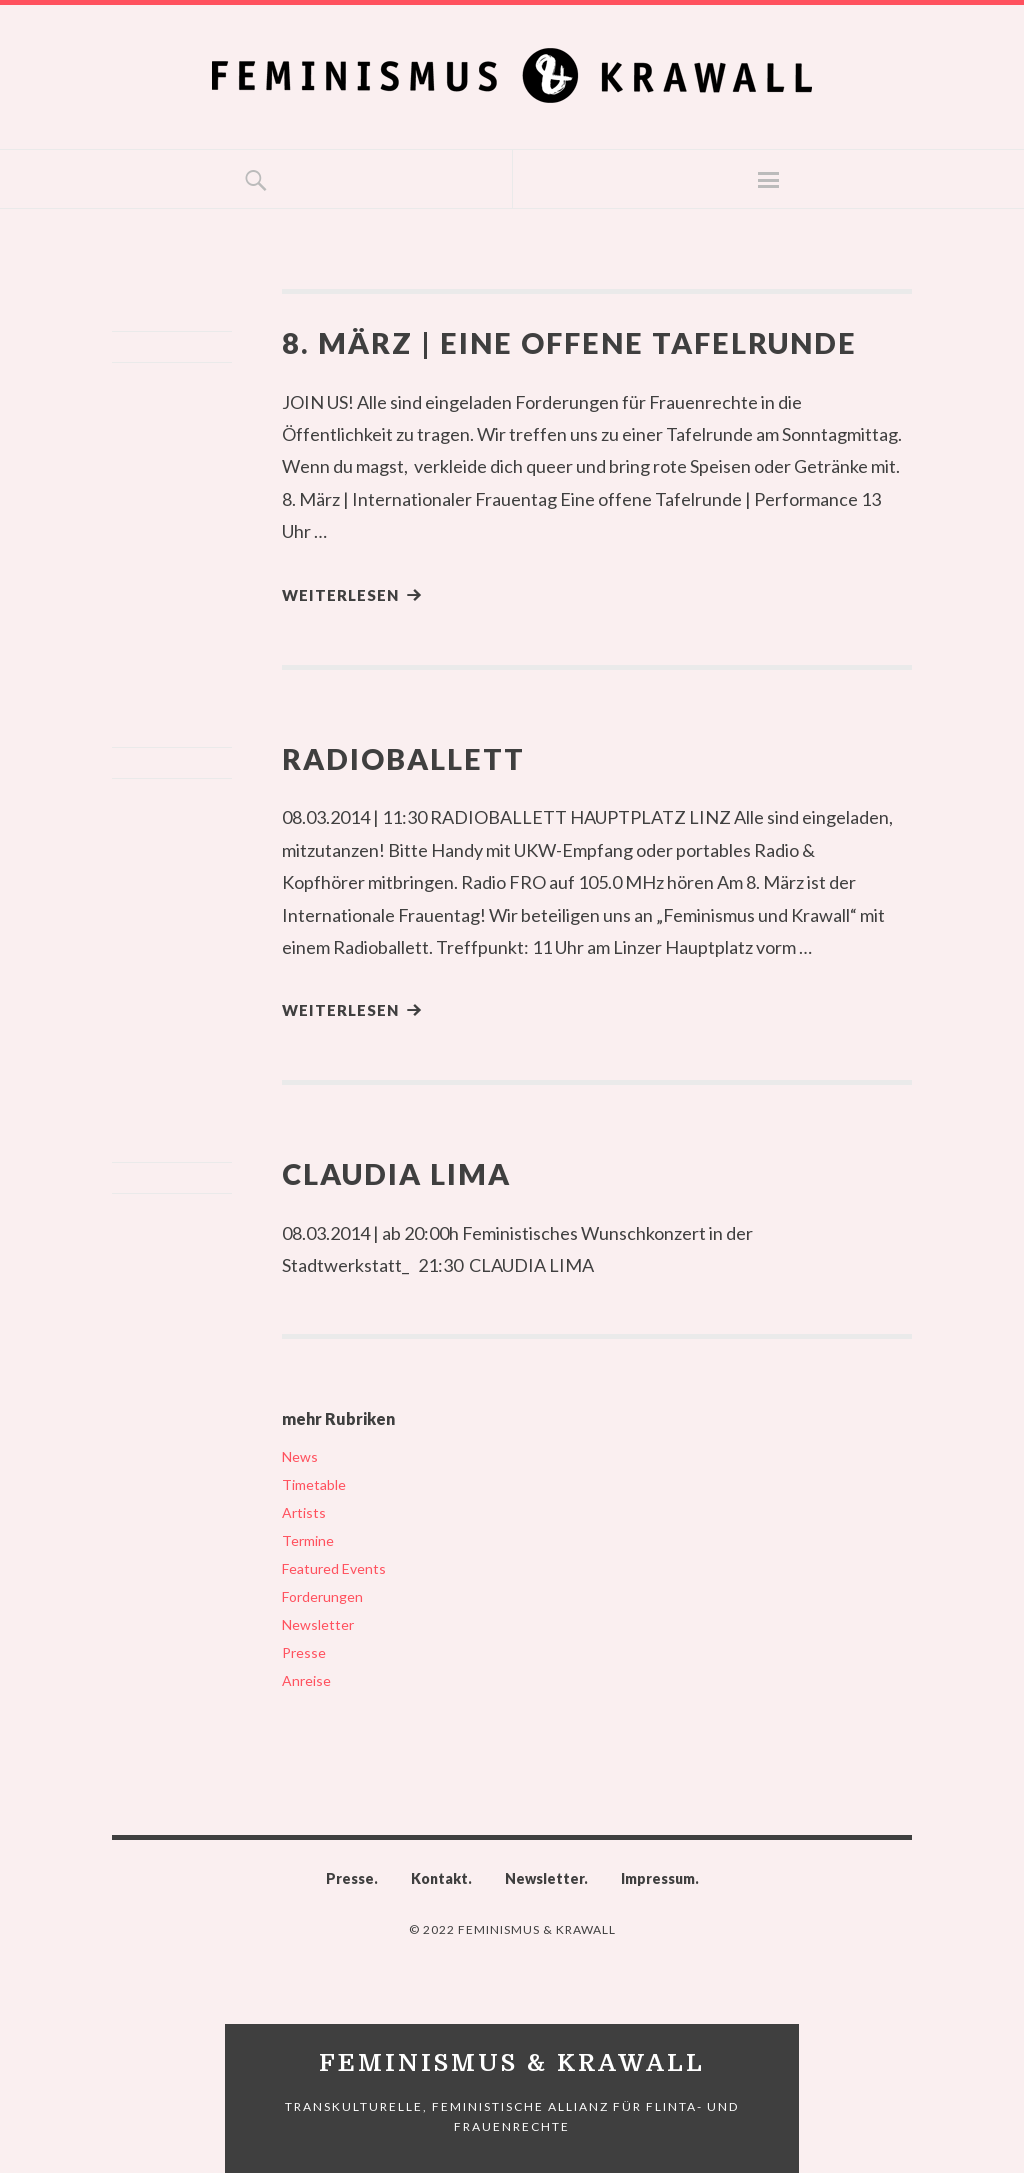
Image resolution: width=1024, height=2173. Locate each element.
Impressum (658, 1878)
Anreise (306, 1680)
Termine (308, 1540)
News (300, 1456)
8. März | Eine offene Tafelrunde (569, 342)
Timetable (314, 1484)
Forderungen (322, 1596)
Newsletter (318, 1624)
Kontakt (439, 1878)
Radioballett (403, 758)
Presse (304, 1652)
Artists (304, 1512)
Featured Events (334, 1568)
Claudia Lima (396, 1173)
